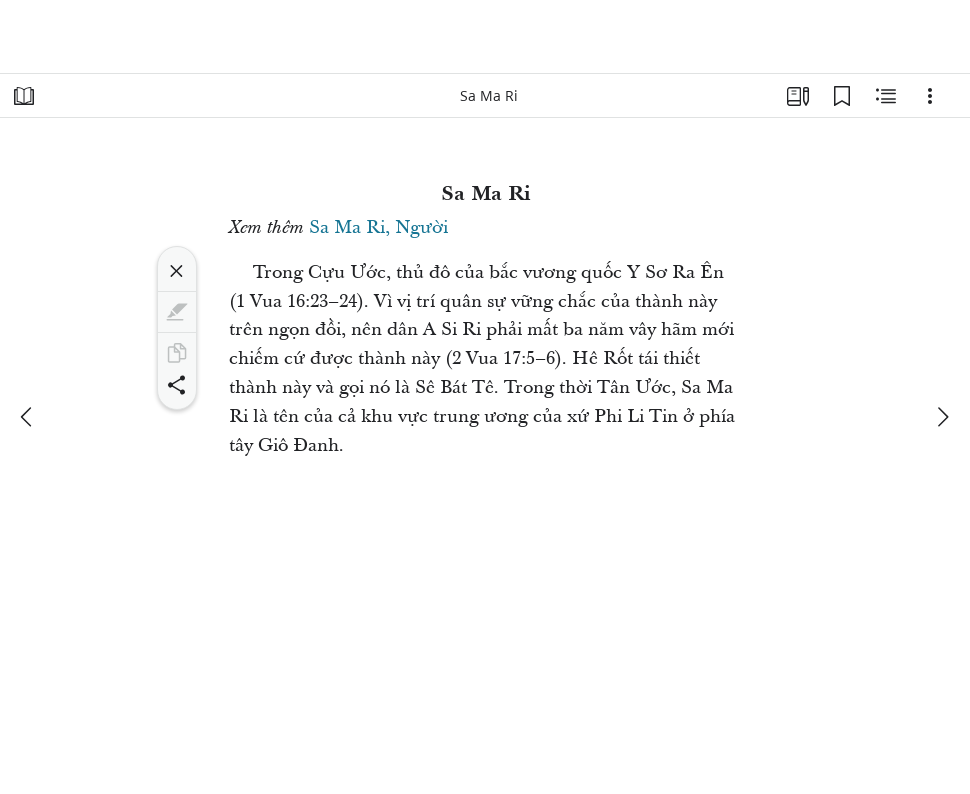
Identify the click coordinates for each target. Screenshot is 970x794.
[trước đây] (28, 417)
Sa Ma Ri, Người (378, 227)
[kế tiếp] (942, 417)
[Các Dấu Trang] (842, 96)
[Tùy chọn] (930, 96)
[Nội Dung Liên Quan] (886, 96)
